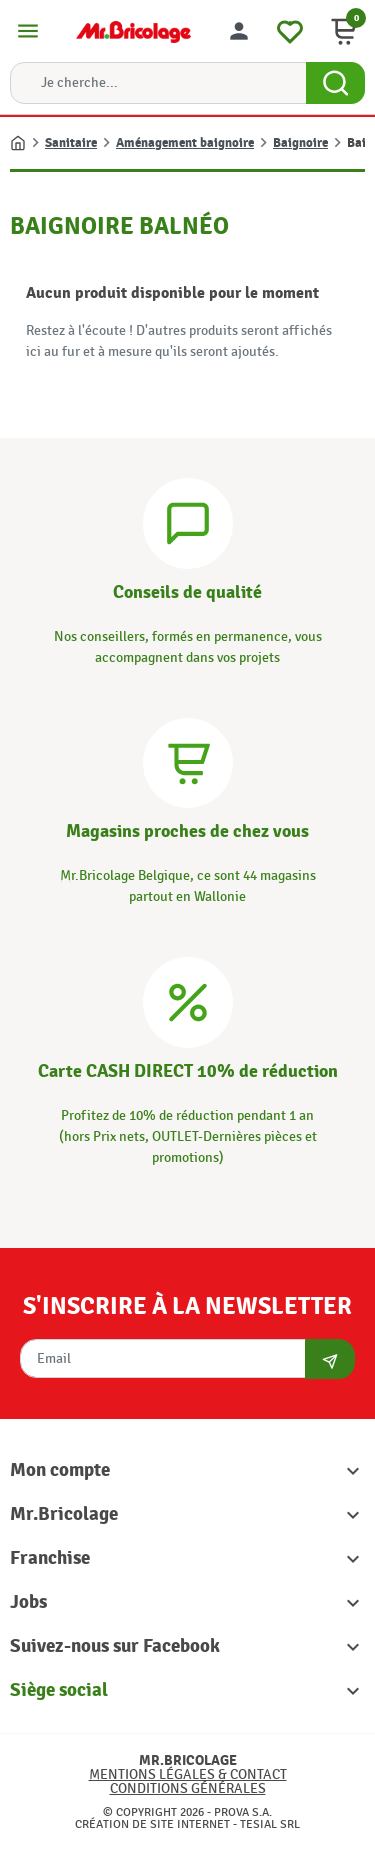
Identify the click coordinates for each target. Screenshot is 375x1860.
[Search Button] (335, 83)
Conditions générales (188, 1788)
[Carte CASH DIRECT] (188, 999)
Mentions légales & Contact (188, 1774)
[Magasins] (188, 760)
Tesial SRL (270, 1824)
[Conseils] (188, 520)
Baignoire (300, 143)
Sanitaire (71, 143)
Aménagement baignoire (185, 143)
